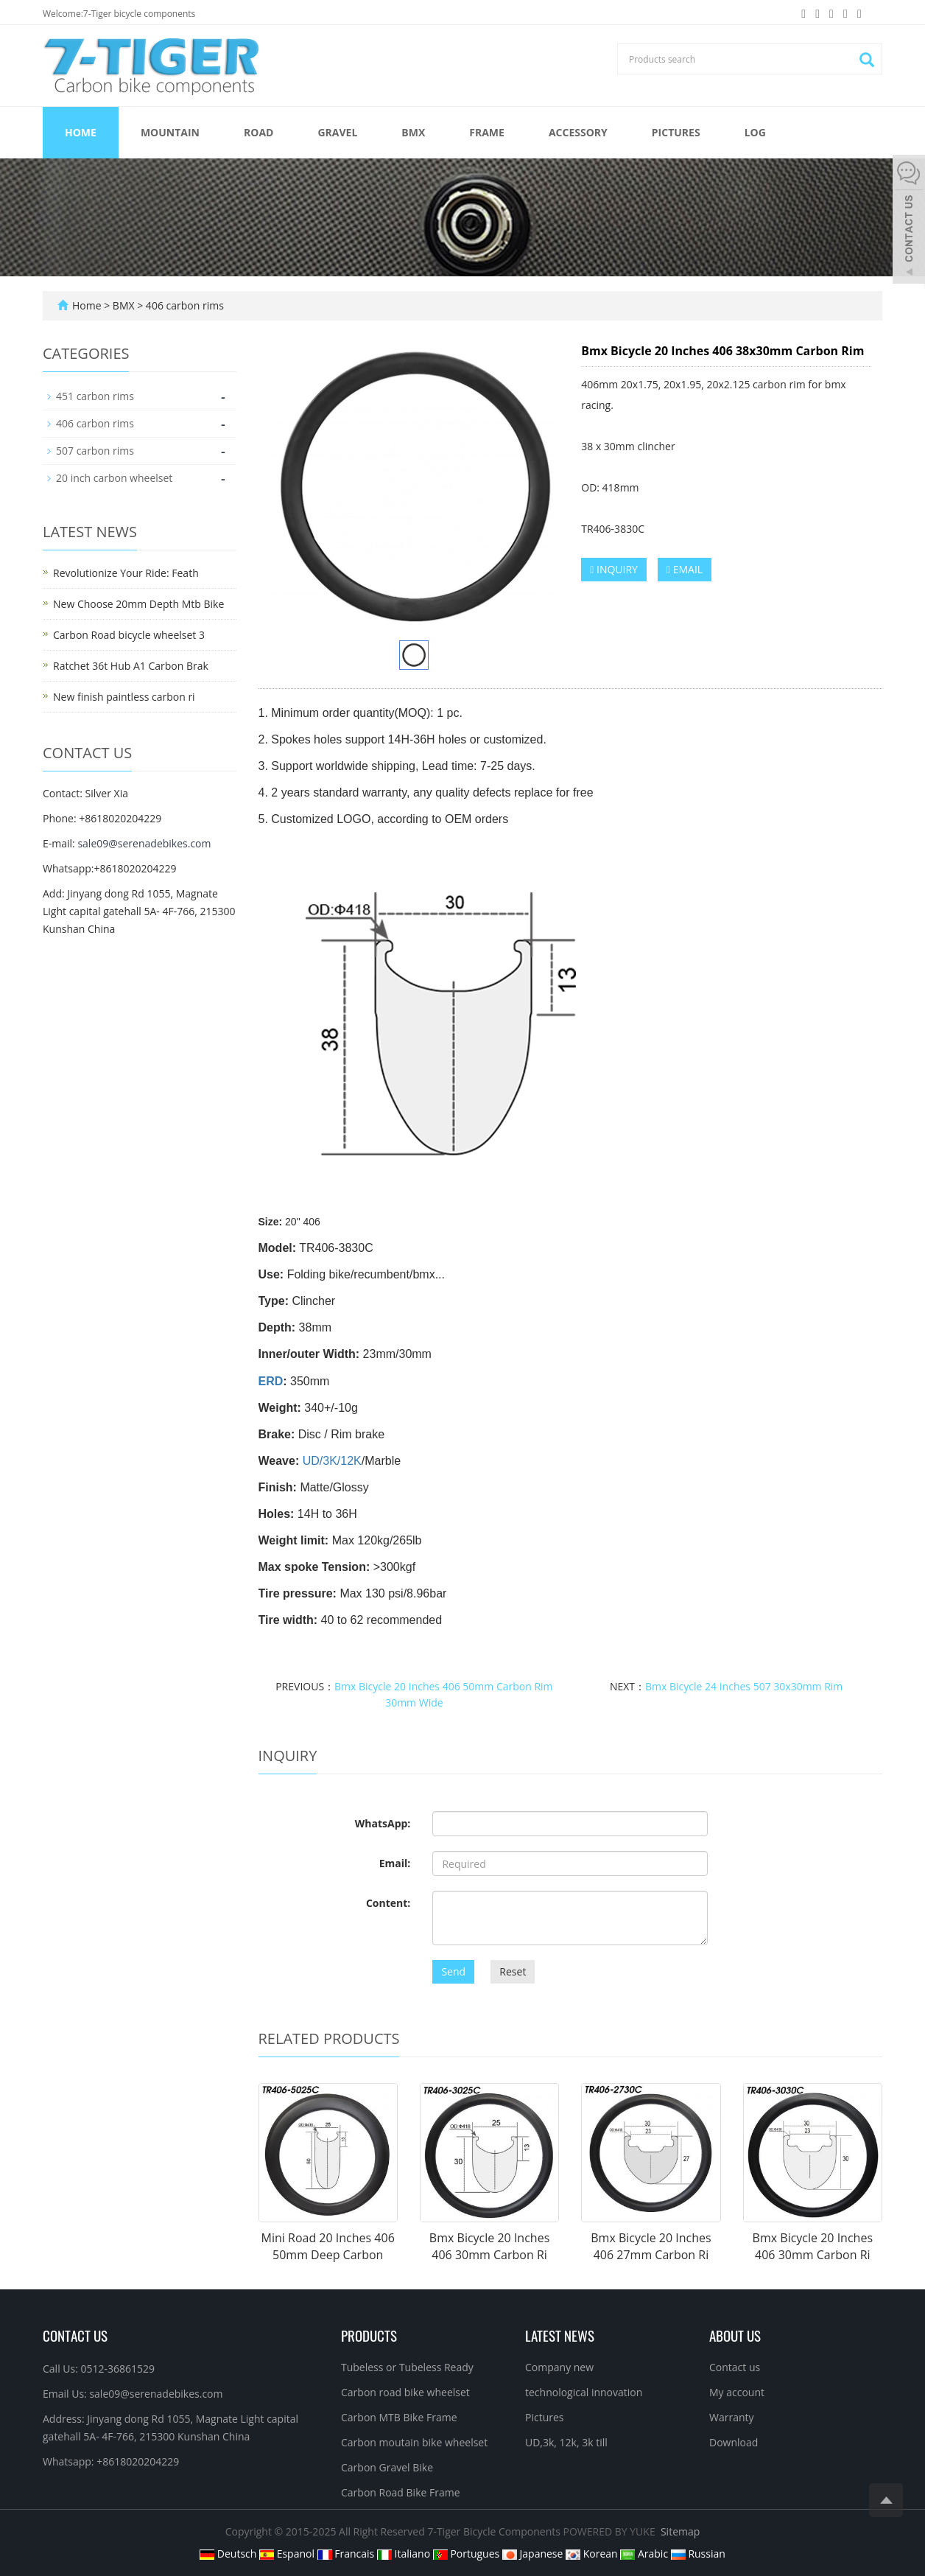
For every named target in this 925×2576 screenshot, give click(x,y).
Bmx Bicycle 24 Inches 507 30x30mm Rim (744, 1686)
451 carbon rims (95, 396)
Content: (388, 1903)
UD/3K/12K (332, 1461)
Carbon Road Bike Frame (400, 2492)
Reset (512, 1971)
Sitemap (680, 2531)
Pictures (676, 132)
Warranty (731, 2417)
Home (80, 132)
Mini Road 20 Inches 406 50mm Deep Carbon (328, 2246)
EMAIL (685, 569)
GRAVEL (337, 132)
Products (369, 2335)
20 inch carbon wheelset (114, 478)
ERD (271, 1381)
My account (736, 2392)
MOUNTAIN (170, 132)
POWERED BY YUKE (610, 2531)
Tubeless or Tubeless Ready (407, 2367)
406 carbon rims (183, 305)
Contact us (734, 2367)
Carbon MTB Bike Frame (399, 2417)
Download (733, 2442)
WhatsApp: (383, 1823)
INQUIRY (614, 569)
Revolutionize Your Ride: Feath (126, 573)
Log (755, 132)
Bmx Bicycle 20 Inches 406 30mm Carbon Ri (489, 2246)
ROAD (258, 132)
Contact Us (75, 2335)
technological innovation (583, 2392)
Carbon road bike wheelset (405, 2392)
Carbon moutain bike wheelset (414, 2442)
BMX (413, 132)
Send (453, 1971)
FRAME (486, 132)
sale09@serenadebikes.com (144, 843)
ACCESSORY (578, 132)
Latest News (559, 2335)
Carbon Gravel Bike (387, 2467)
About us (735, 2335)
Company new (559, 2367)
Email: (395, 1863)
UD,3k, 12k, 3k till (566, 2442)
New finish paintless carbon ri (124, 697)
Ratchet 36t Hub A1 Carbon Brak (130, 666)
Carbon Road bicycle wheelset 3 (129, 635)
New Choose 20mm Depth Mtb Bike (138, 604)
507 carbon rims (95, 451)
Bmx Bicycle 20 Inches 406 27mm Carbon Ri (651, 2246)
